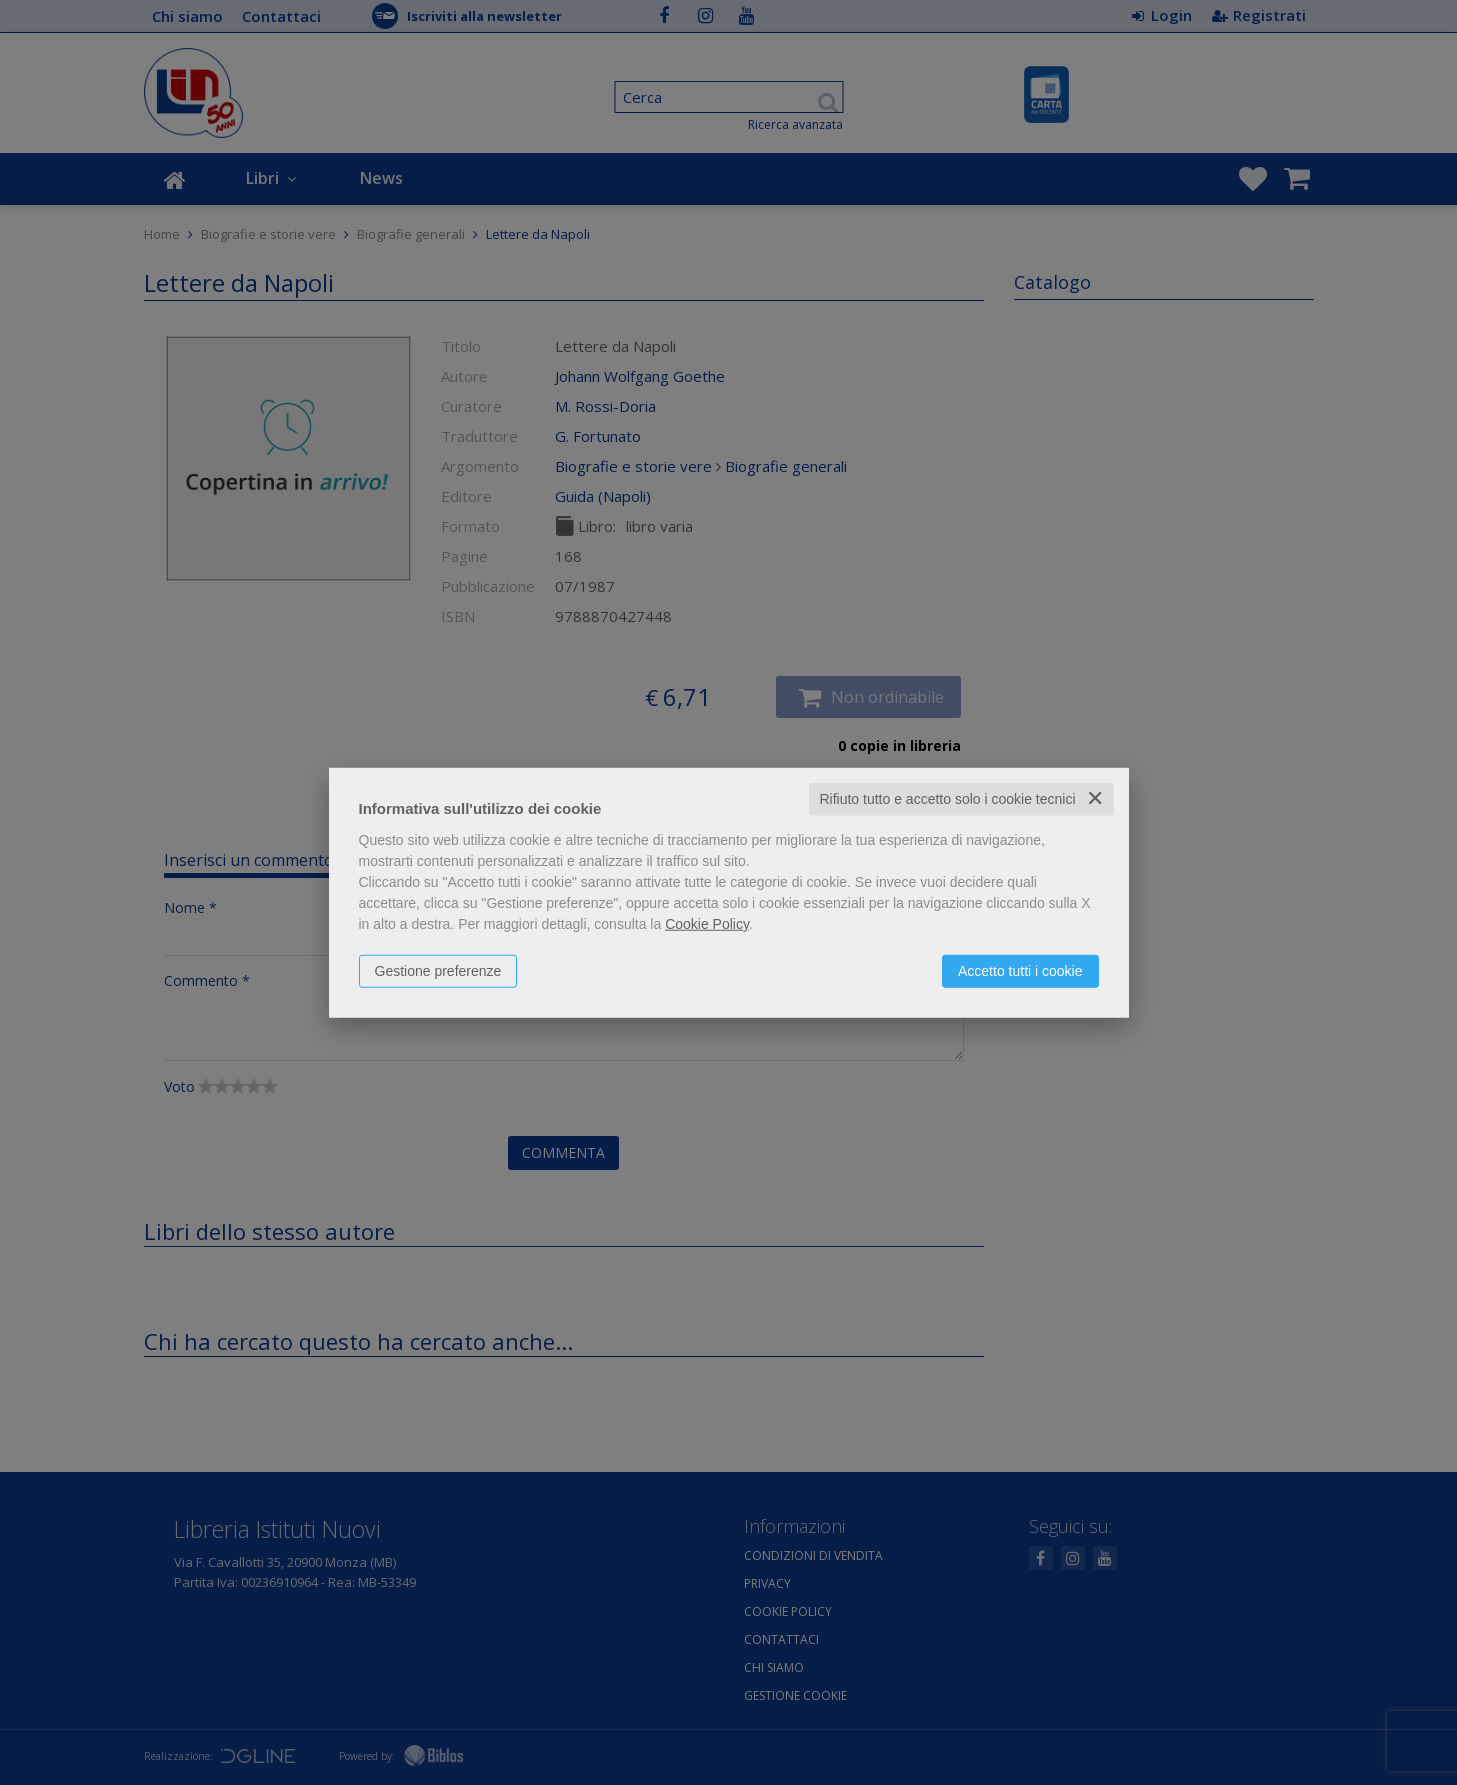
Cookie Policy (707, 924)
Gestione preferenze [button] (438, 971)
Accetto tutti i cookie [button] (1020, 971)
